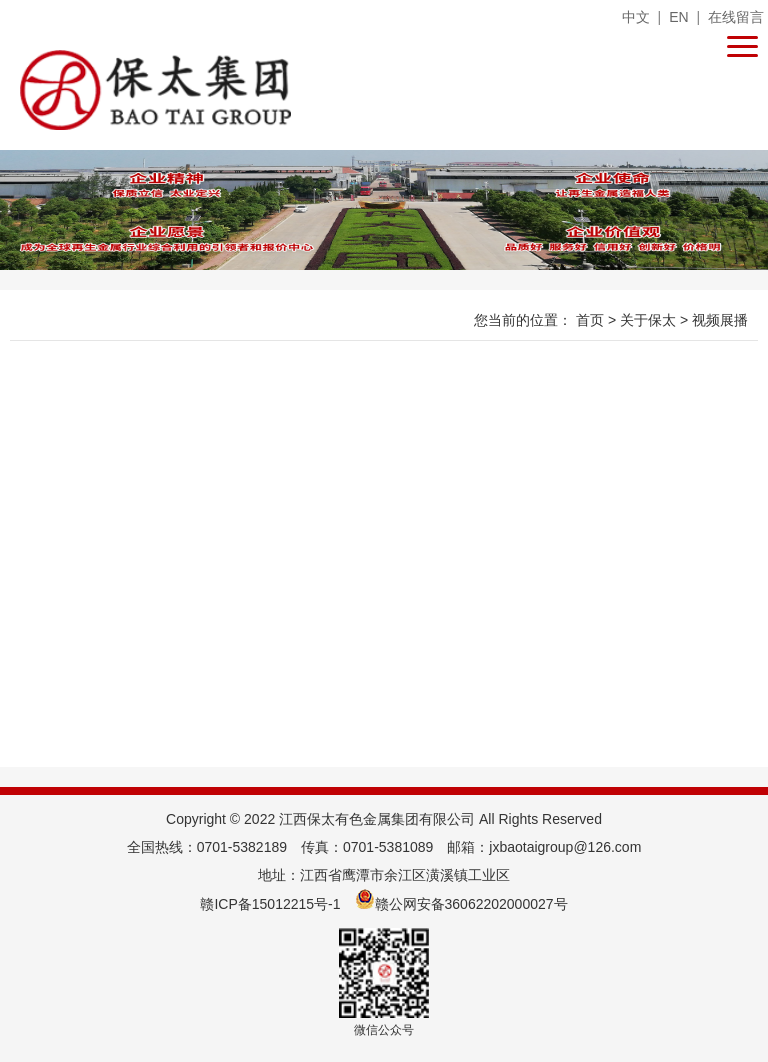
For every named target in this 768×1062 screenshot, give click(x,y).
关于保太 (650, 320)
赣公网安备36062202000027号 (461, 904)
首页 (592, 320)
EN (678, 17)
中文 (636, 17)
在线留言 (736, 17)
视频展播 (720, 320)
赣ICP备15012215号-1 (270, 904)
